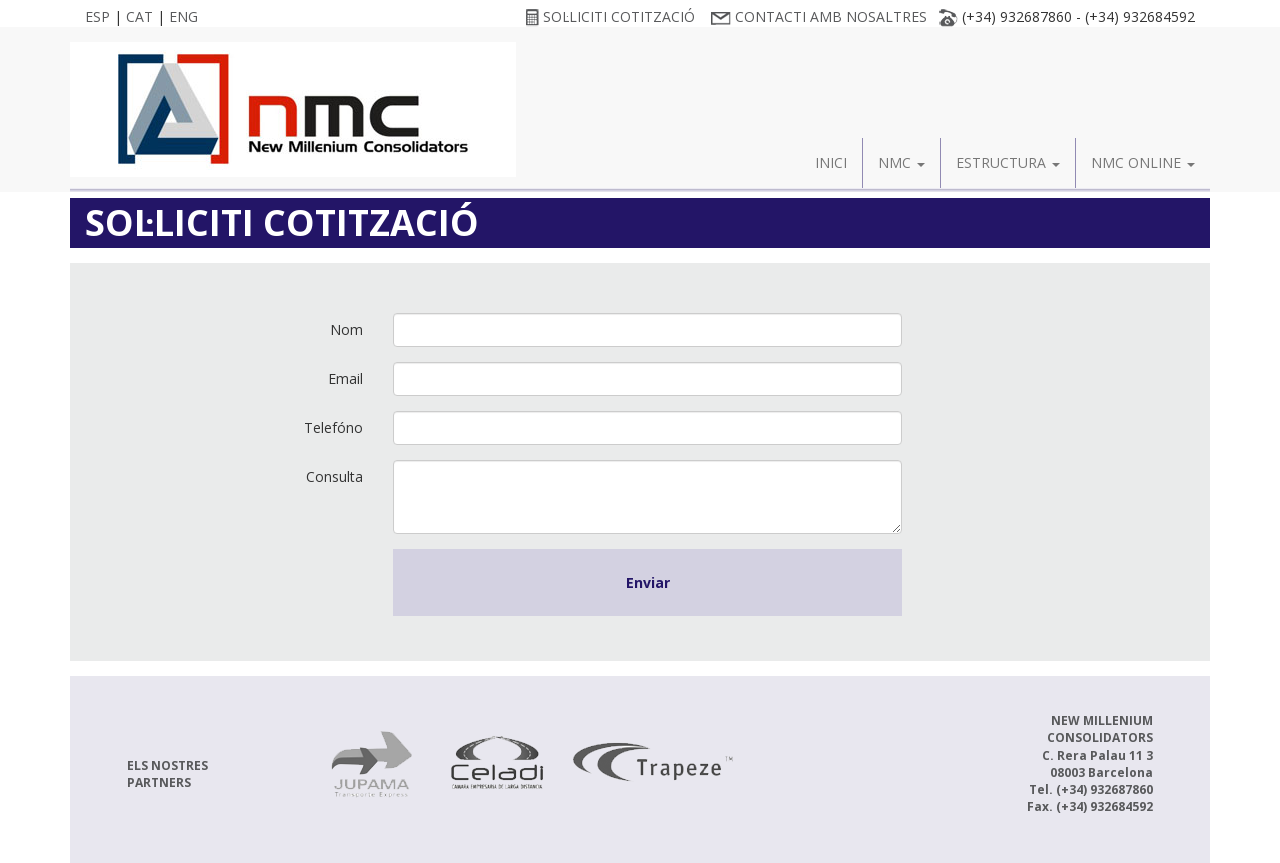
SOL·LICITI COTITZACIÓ (610, 16)
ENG (183, 16)
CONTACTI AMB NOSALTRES (819, 16)
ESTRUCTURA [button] (1008, 162)
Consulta (334, 476)
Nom (346, 329)
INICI (831, 162)
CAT (139, 16)
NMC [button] (901, 162)
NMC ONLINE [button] (1143, 162)
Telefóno (333, 427)
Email (345, 378)
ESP (97, 16)
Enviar (648, 582)
